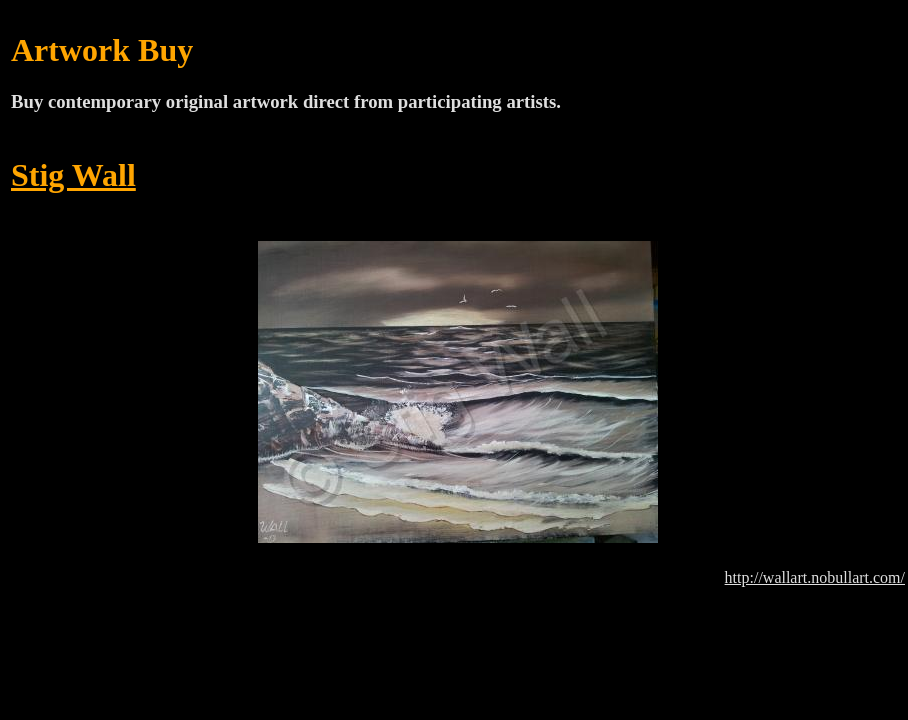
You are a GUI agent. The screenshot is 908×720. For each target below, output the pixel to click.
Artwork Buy (102, 50)
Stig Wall (73, 175)
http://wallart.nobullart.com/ (815, 577)
